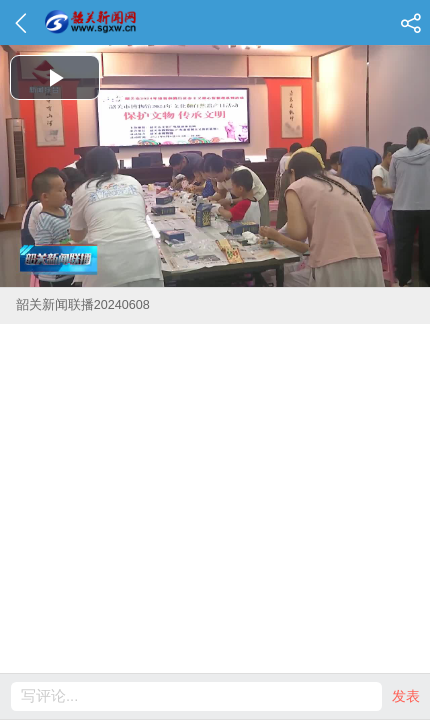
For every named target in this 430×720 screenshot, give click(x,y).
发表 (406, 696)
